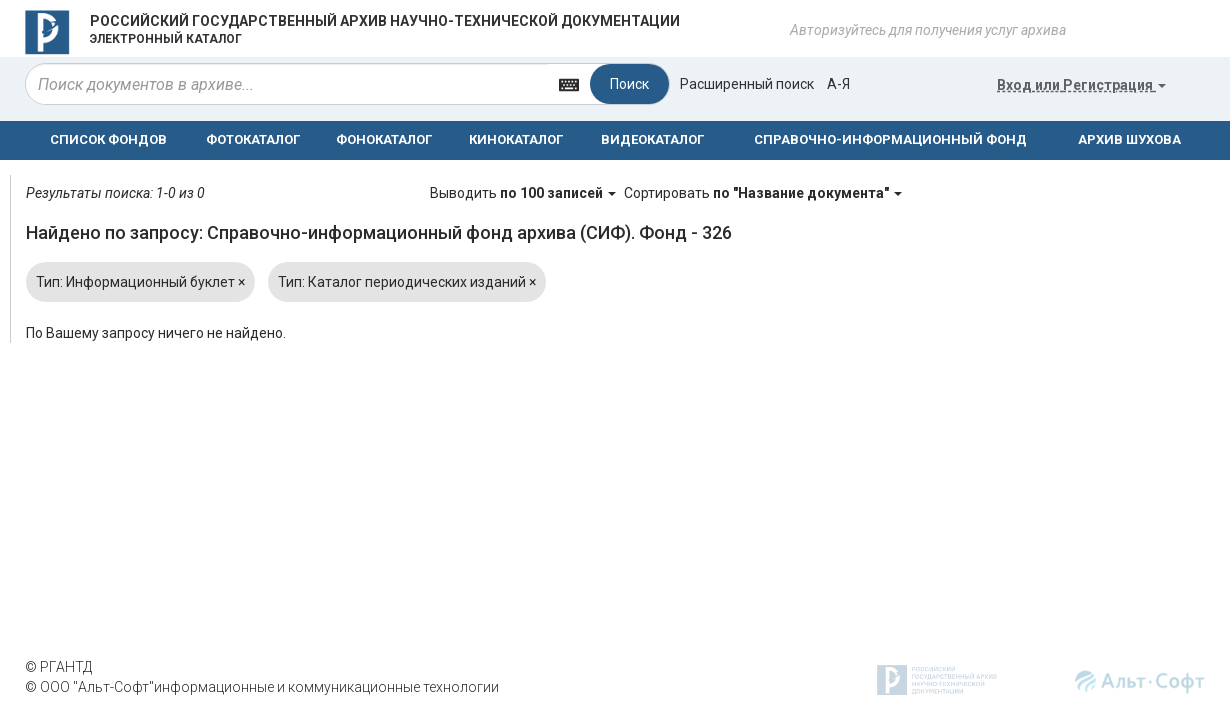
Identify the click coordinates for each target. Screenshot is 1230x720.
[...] (287, 84)
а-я (838, 84)
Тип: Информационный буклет (140, 282)
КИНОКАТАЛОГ (516, 139)
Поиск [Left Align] (629, 84)
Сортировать (763, 193)
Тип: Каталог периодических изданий (407, 282)
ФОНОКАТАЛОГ (384, 139)
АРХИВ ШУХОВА (1129, 139)
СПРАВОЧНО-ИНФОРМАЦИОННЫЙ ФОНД (890, 139)
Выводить (524, 193)
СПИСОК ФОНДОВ (108, 139)
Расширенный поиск (747, 84)
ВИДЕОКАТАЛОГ (652, 139)
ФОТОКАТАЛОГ (253, 139)
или (1081, 85)
